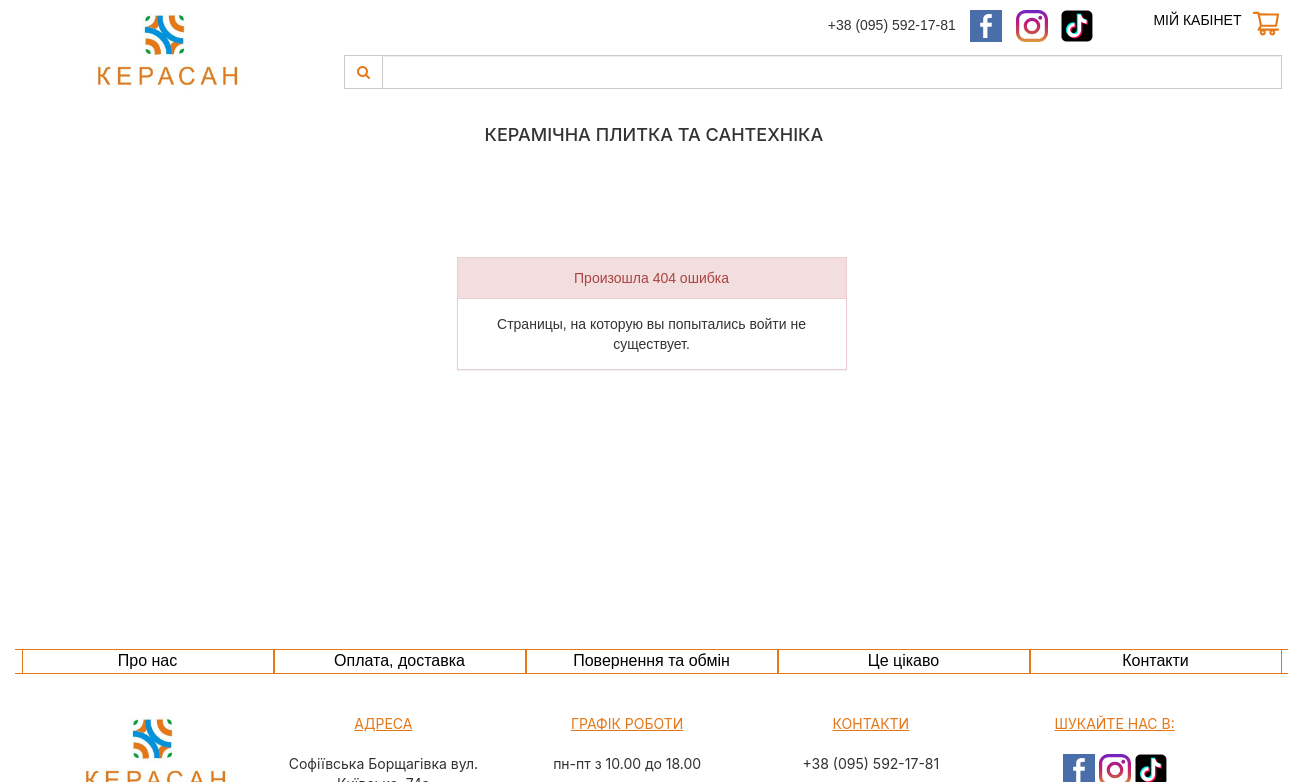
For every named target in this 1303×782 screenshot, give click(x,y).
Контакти (1155, 660)
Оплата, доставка (399, 660)
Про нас (147, 660)
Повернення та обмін (651, 660)
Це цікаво (903, 660)
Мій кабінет (1197, 20)
